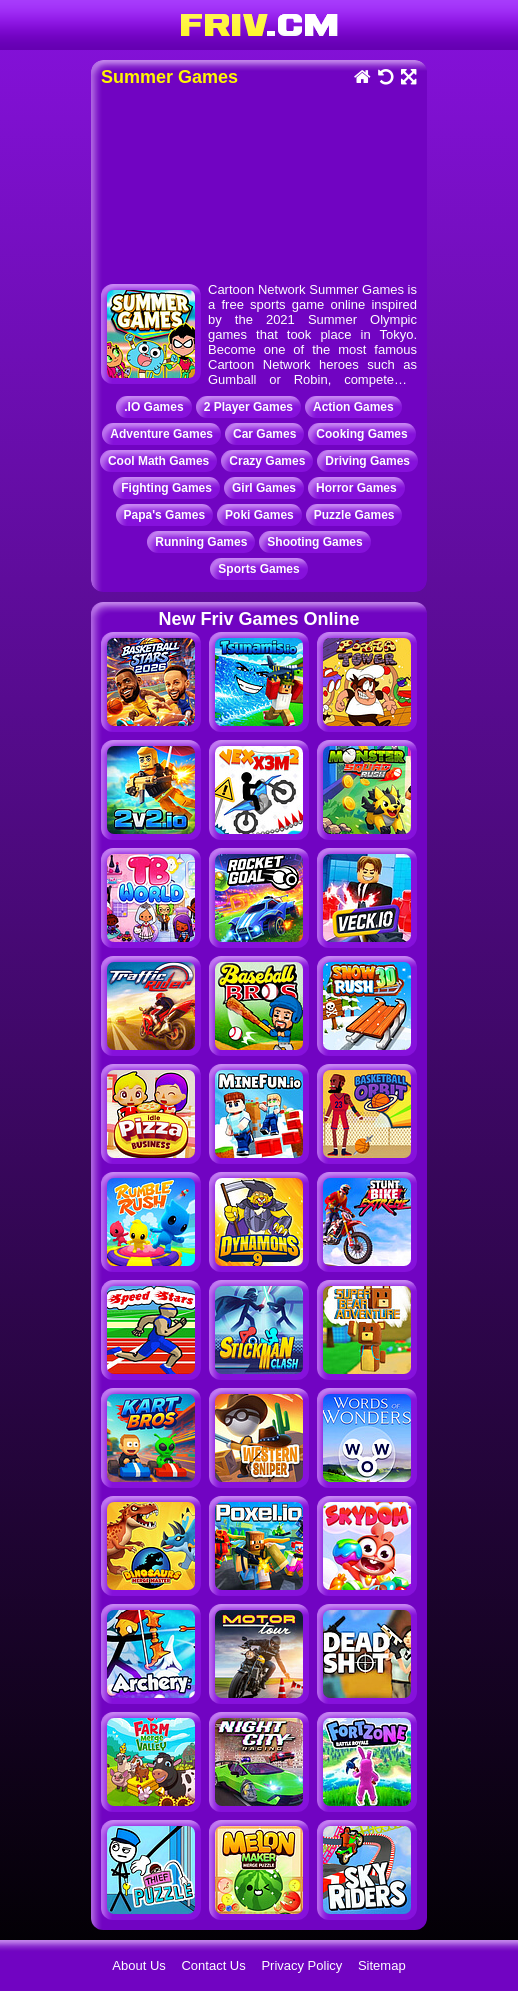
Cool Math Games (158, 461)
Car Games (264, 434)
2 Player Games (248, 407)
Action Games (353, 407)
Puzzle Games (354, 515)
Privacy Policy (301, 1965)
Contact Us (213, 1965)
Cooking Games (361, 434)
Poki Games (259, 515)
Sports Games (258, 569)
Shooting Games (314, 542)
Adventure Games (161, 434)
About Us (138, 1965)
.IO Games (153, 407)
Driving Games (367, 461)
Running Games (201, 542)
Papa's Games (165, 515)
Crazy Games (267, 461)
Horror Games (356, 488)
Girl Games (264, 488)
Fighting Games (166, 488)
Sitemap (382, 1965)
